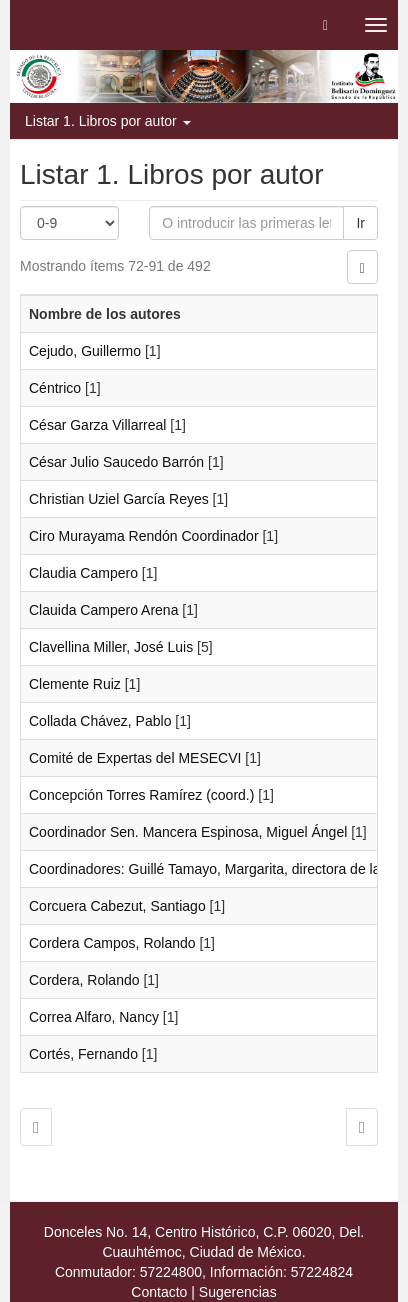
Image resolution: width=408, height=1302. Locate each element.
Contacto (159, 1292)
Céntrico (55, 388)
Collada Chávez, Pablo (100, 721)
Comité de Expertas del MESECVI (135, 758)
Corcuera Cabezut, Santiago (117, 906)
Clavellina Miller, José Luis (111, 647)
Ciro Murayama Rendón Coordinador (144, 536)
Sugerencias (238, 1292)
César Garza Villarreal (97, 425)
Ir (360, 223)
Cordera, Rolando (84, 980)
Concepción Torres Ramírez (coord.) (141, 795)
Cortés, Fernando (83, 1054)
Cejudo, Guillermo (85, 351)
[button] (325, 25)
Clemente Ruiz (75, 684)
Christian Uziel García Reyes (119, 499)
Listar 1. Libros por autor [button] (108, 121)
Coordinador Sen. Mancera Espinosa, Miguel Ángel (188, 832)
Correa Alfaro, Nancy (94, 1017)
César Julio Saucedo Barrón (116, 462)
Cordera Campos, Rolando (112, 943)
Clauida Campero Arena (103, 610)
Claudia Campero (83, 573)
